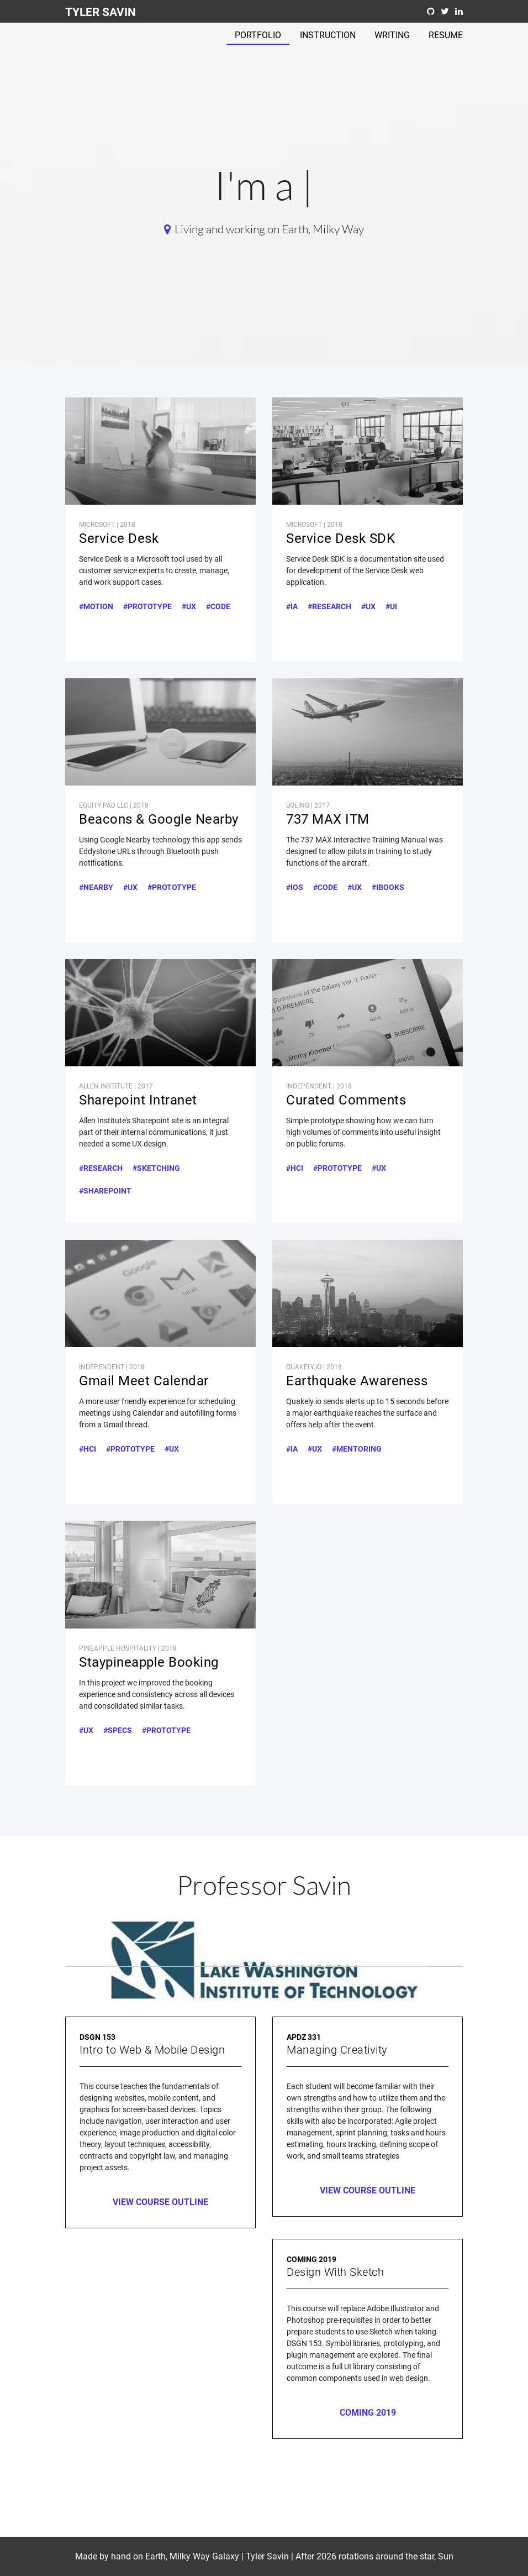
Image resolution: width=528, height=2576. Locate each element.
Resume (446, 35)
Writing (392, 35)
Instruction (328, 35)
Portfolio (258, 35)
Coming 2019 (368, 2412)
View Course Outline (160, 2202)
